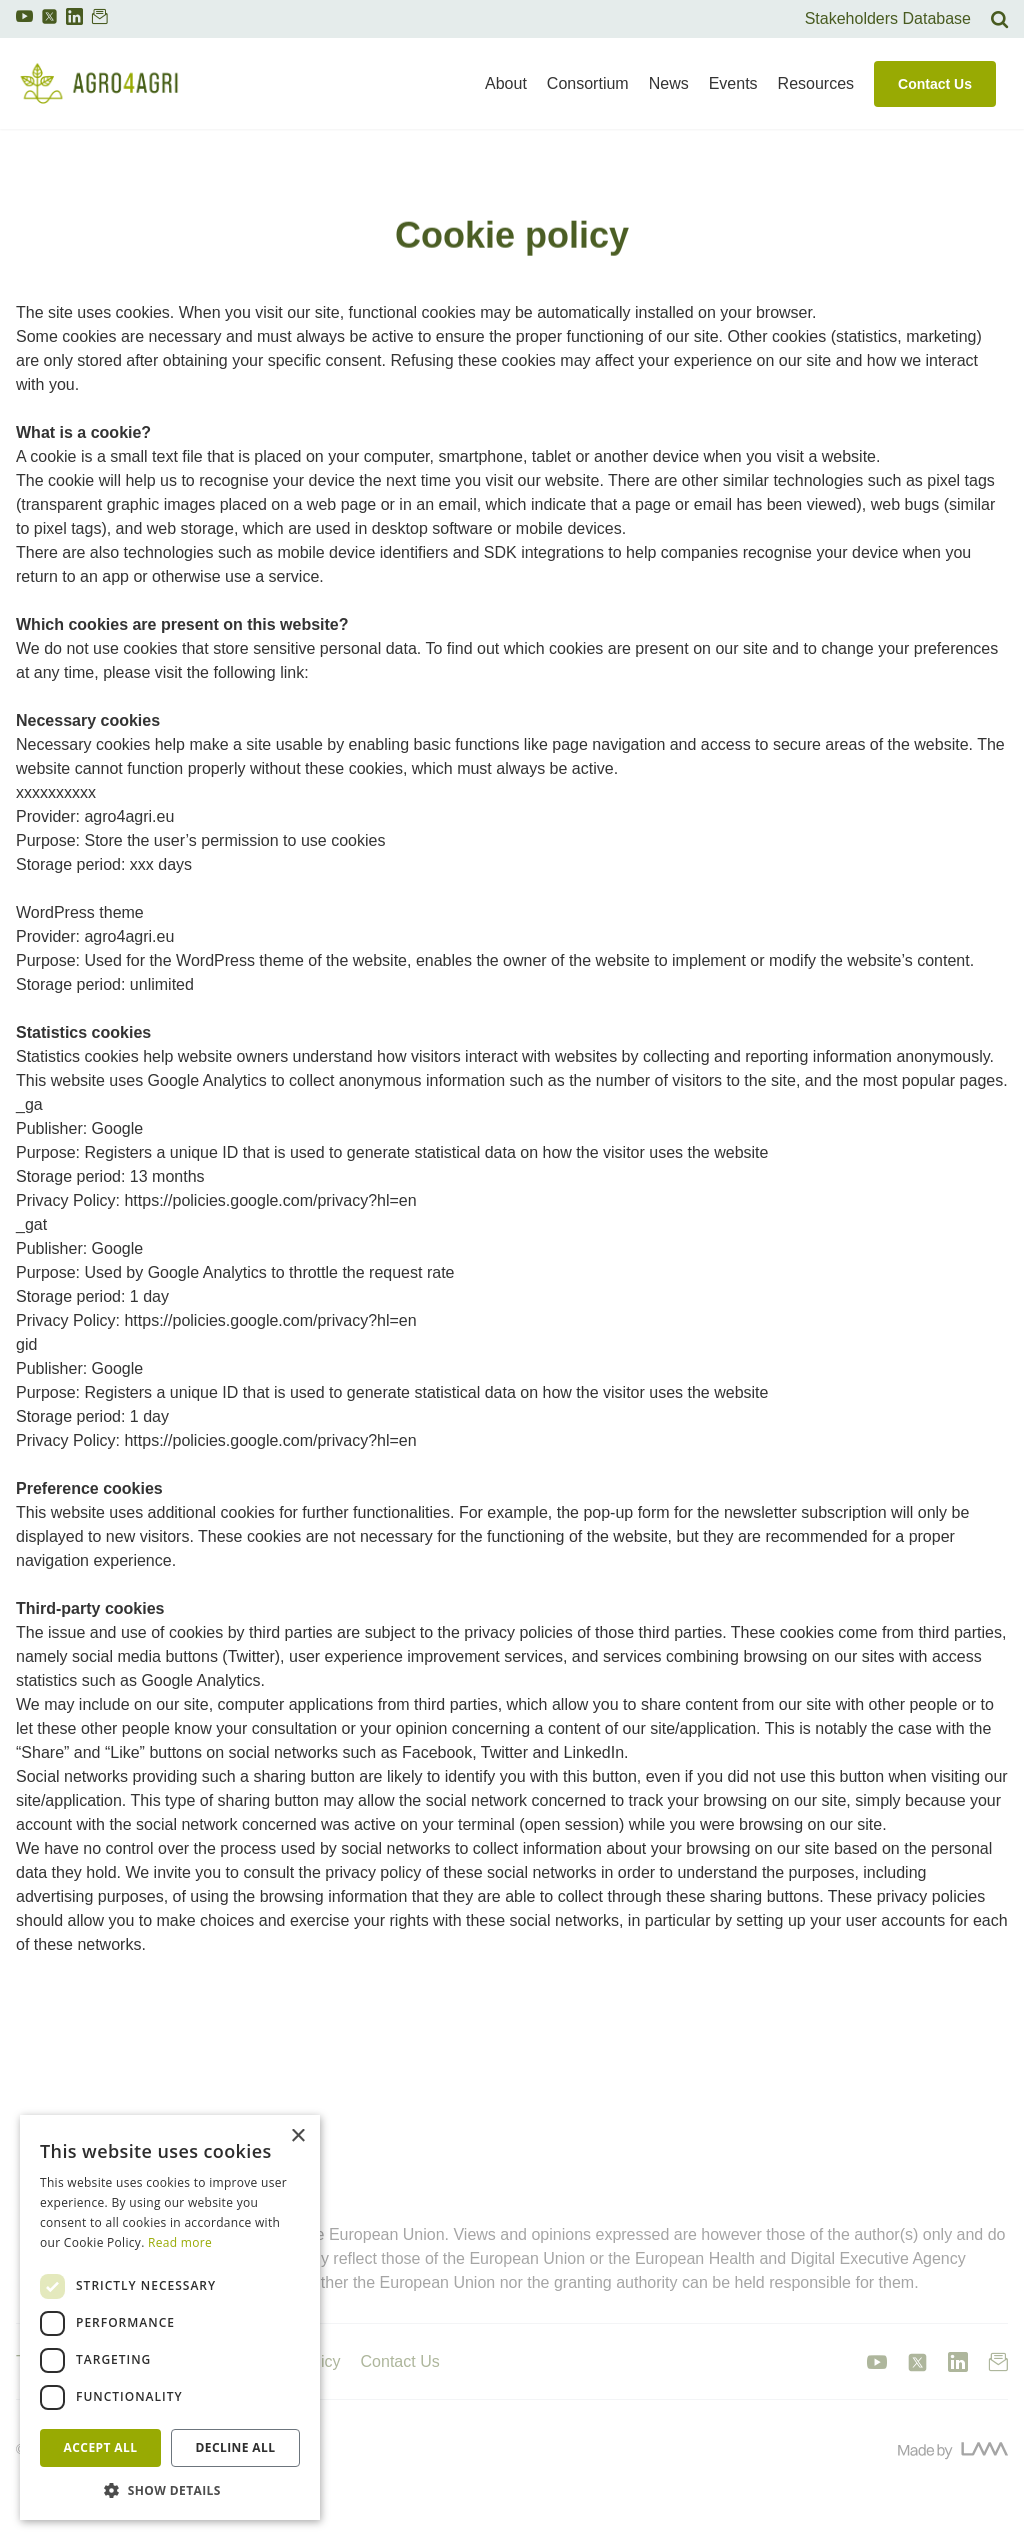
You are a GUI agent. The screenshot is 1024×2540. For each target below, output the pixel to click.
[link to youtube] (24, 21)
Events (733, 83)
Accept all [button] (101, 2447)
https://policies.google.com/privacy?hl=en (270, 1200)
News (669, 83)
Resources (816, 83)
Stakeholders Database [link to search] (888, 18)
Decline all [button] (236, 2447)
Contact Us (935, 84)
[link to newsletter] (99, 21)
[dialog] (170, 2317)
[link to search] (999, 19)
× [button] (297, 2136)
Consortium (588, 83)
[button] (170, 2490)
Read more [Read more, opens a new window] (180, 2242)
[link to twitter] (49, 16)
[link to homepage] (98, 83)
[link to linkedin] (74, 21)
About (506, 83)
